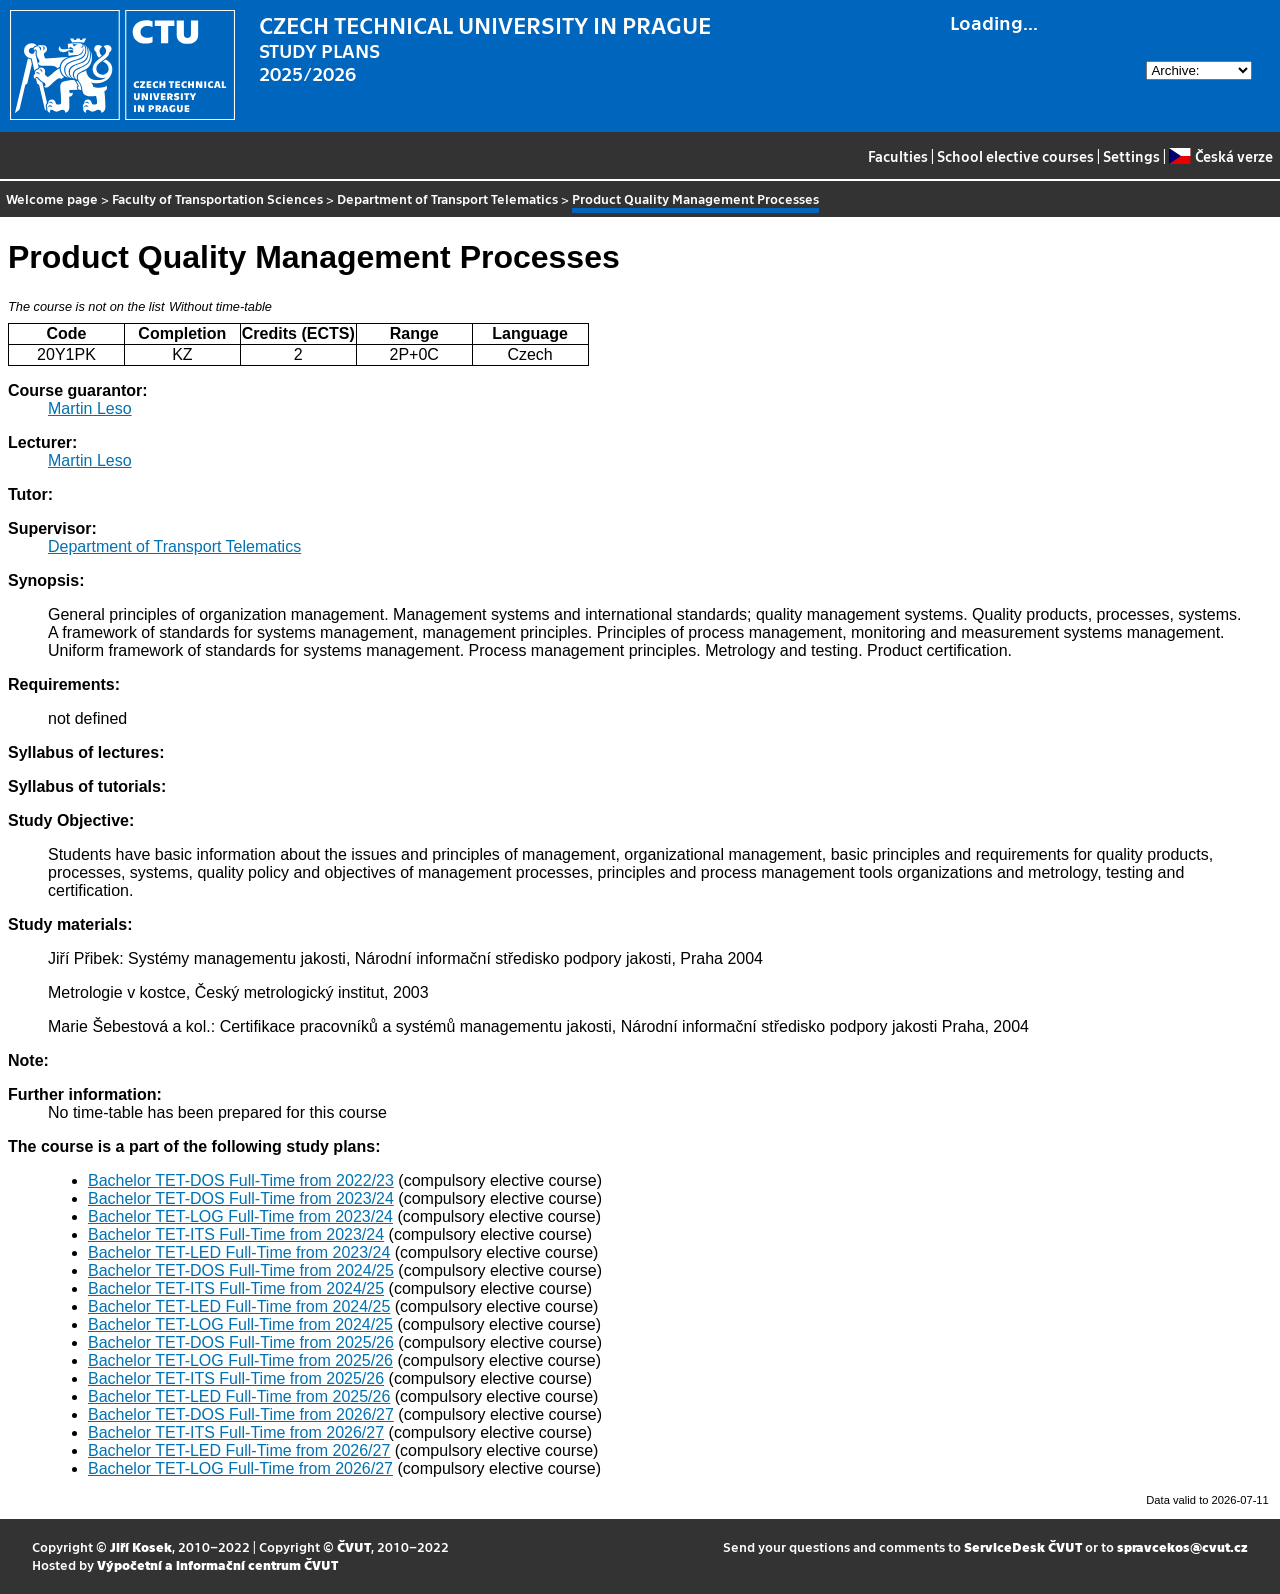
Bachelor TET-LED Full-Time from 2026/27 (239, 1450)
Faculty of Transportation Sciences (217, 198)
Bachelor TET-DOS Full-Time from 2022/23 (241, 1180)
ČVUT (354, 1546)
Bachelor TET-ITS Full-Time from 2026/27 (236, 1432)
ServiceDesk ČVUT (1023, 1546)
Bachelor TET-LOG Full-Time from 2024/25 (240, 1324)
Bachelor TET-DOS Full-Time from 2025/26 (241, 1342)
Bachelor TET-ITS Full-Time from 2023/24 (236, 1234)
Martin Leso (90, 408)
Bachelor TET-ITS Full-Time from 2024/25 (236, 1288)
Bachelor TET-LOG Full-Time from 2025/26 (240, 1360)
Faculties (898, 156)
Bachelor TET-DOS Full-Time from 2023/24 (241, 1198)
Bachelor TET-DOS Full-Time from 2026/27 (241, 1414)
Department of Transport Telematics (447, 198)
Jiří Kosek (141, 1546)
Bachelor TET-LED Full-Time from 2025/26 (239, 1396)
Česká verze (1220, 156)
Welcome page (52, 198)
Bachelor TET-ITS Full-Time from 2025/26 (236, 1378)
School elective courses (1015, 156)
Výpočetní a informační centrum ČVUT (217, 1564)
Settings (1131, 156)
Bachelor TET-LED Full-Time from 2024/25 (239, 1306)
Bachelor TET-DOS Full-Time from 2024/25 (241, 1270)
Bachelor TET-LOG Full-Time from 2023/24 (240, 1216)
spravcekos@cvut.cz (1182, 1546)
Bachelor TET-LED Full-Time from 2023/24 (239, 1252)
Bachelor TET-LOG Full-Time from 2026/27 (240, 1468)
